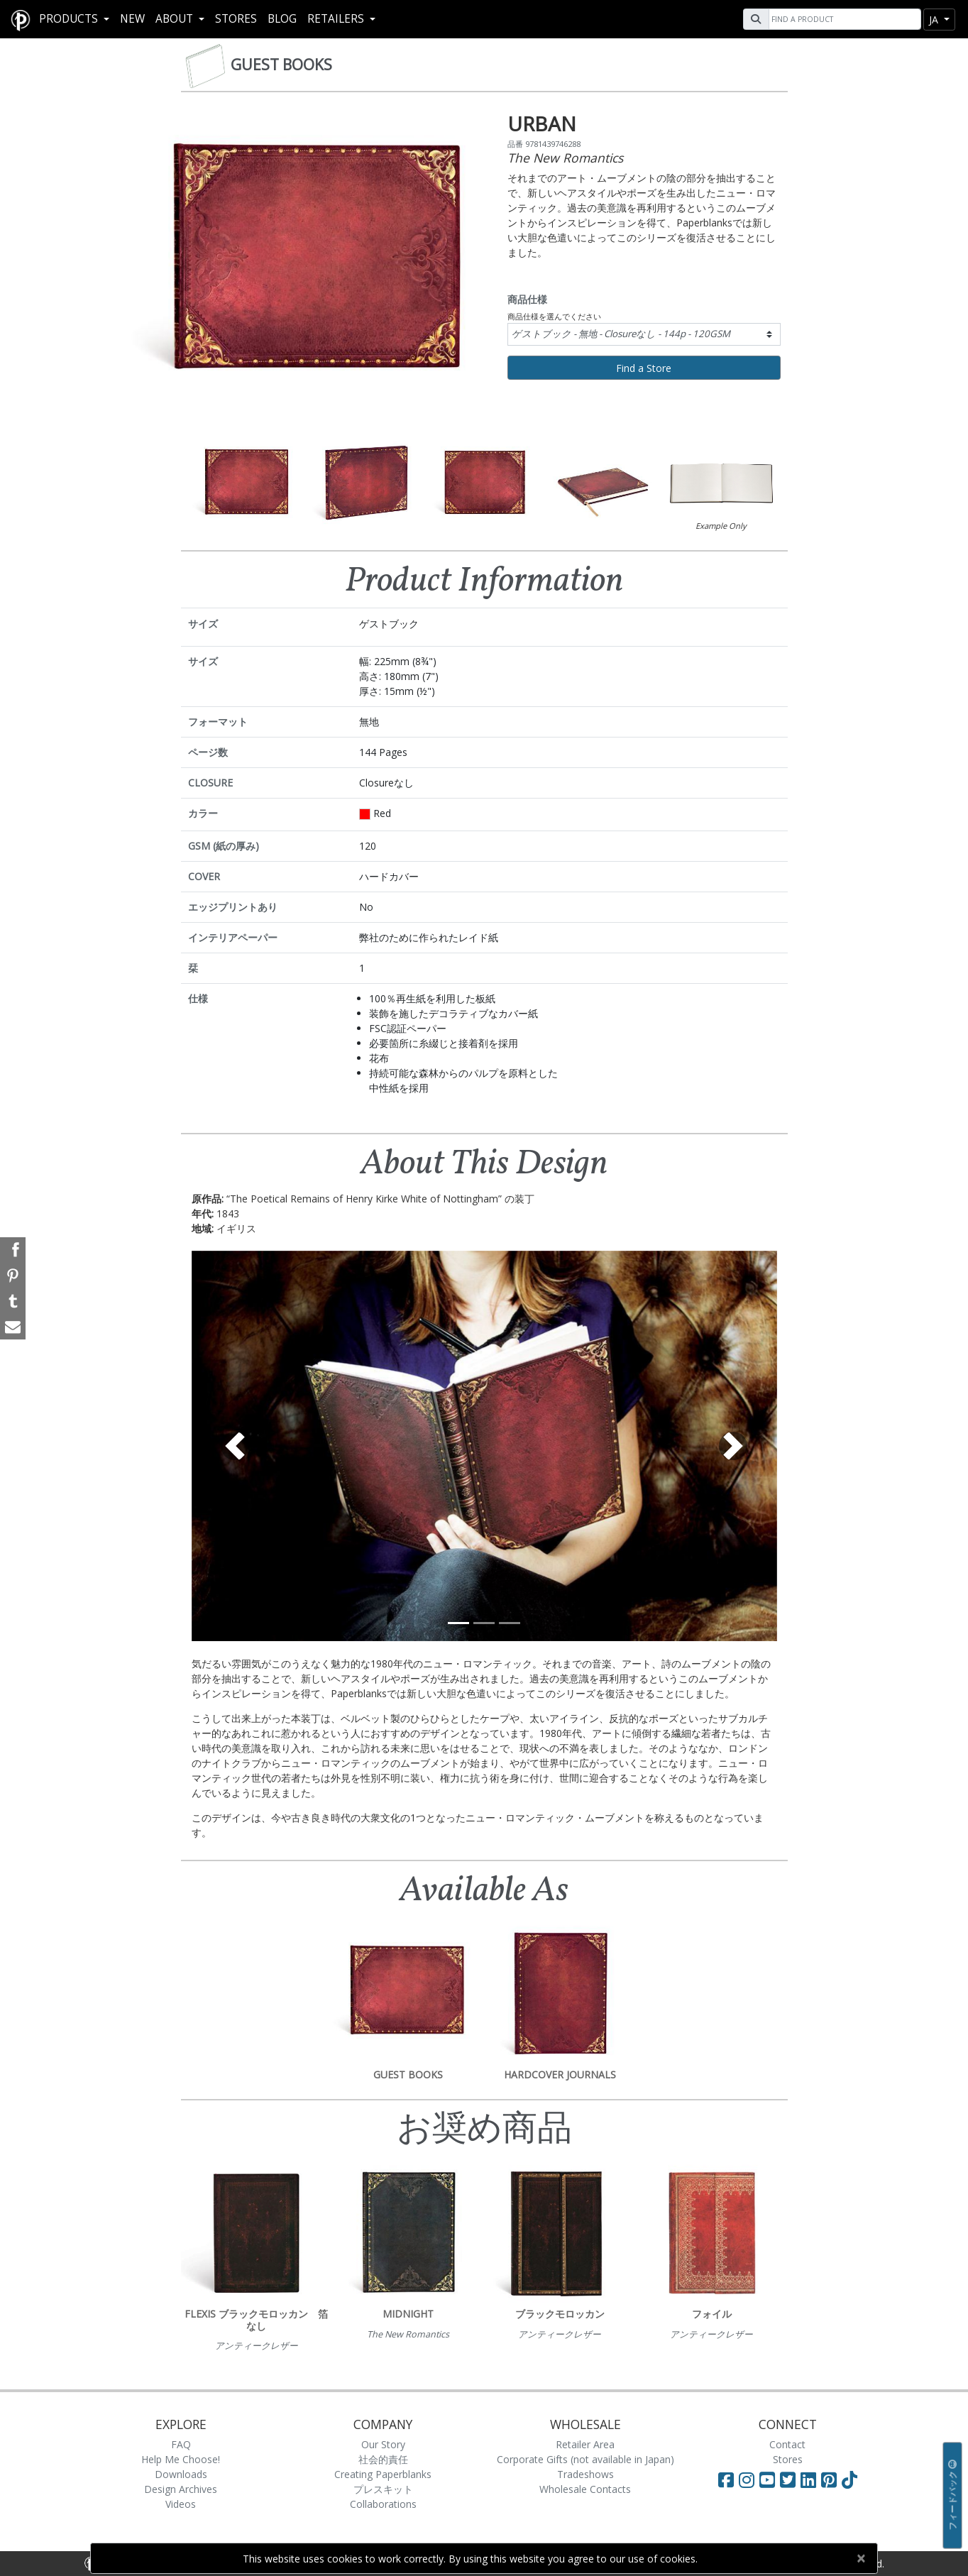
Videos (180, 2504)
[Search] (843, 19)
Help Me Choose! (180, 2459)
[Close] (860, 2558)
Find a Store (643, 368)
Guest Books (281, 65)
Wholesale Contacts (585, 2489)
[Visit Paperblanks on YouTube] (769, 2479)
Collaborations (383, 2504)
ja (935, 19)
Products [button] (70, 18)
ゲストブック (621, 333)
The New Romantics (565, 157)
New (132, 18)
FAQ (181, 2444)
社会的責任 (383, 2459)
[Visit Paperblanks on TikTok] (849, 2479)
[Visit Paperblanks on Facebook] (726, 2479)
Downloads (181, 2474)
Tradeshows (585, 2474)
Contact (787, 2444)
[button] (236, 1446)
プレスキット (383, 2489)
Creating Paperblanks (382, 2474)
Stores (236, 18)
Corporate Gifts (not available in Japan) (585, 2459)
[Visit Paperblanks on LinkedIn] (811, 2479)
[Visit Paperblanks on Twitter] (790, 2479)
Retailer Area (585, 2444)
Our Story (383, 2444)
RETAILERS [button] (337, 18)
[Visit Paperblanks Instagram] (746, 2479)
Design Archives (180, 2489)
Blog (282, 18)
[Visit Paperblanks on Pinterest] (831, 2479)
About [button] (175, 18)
